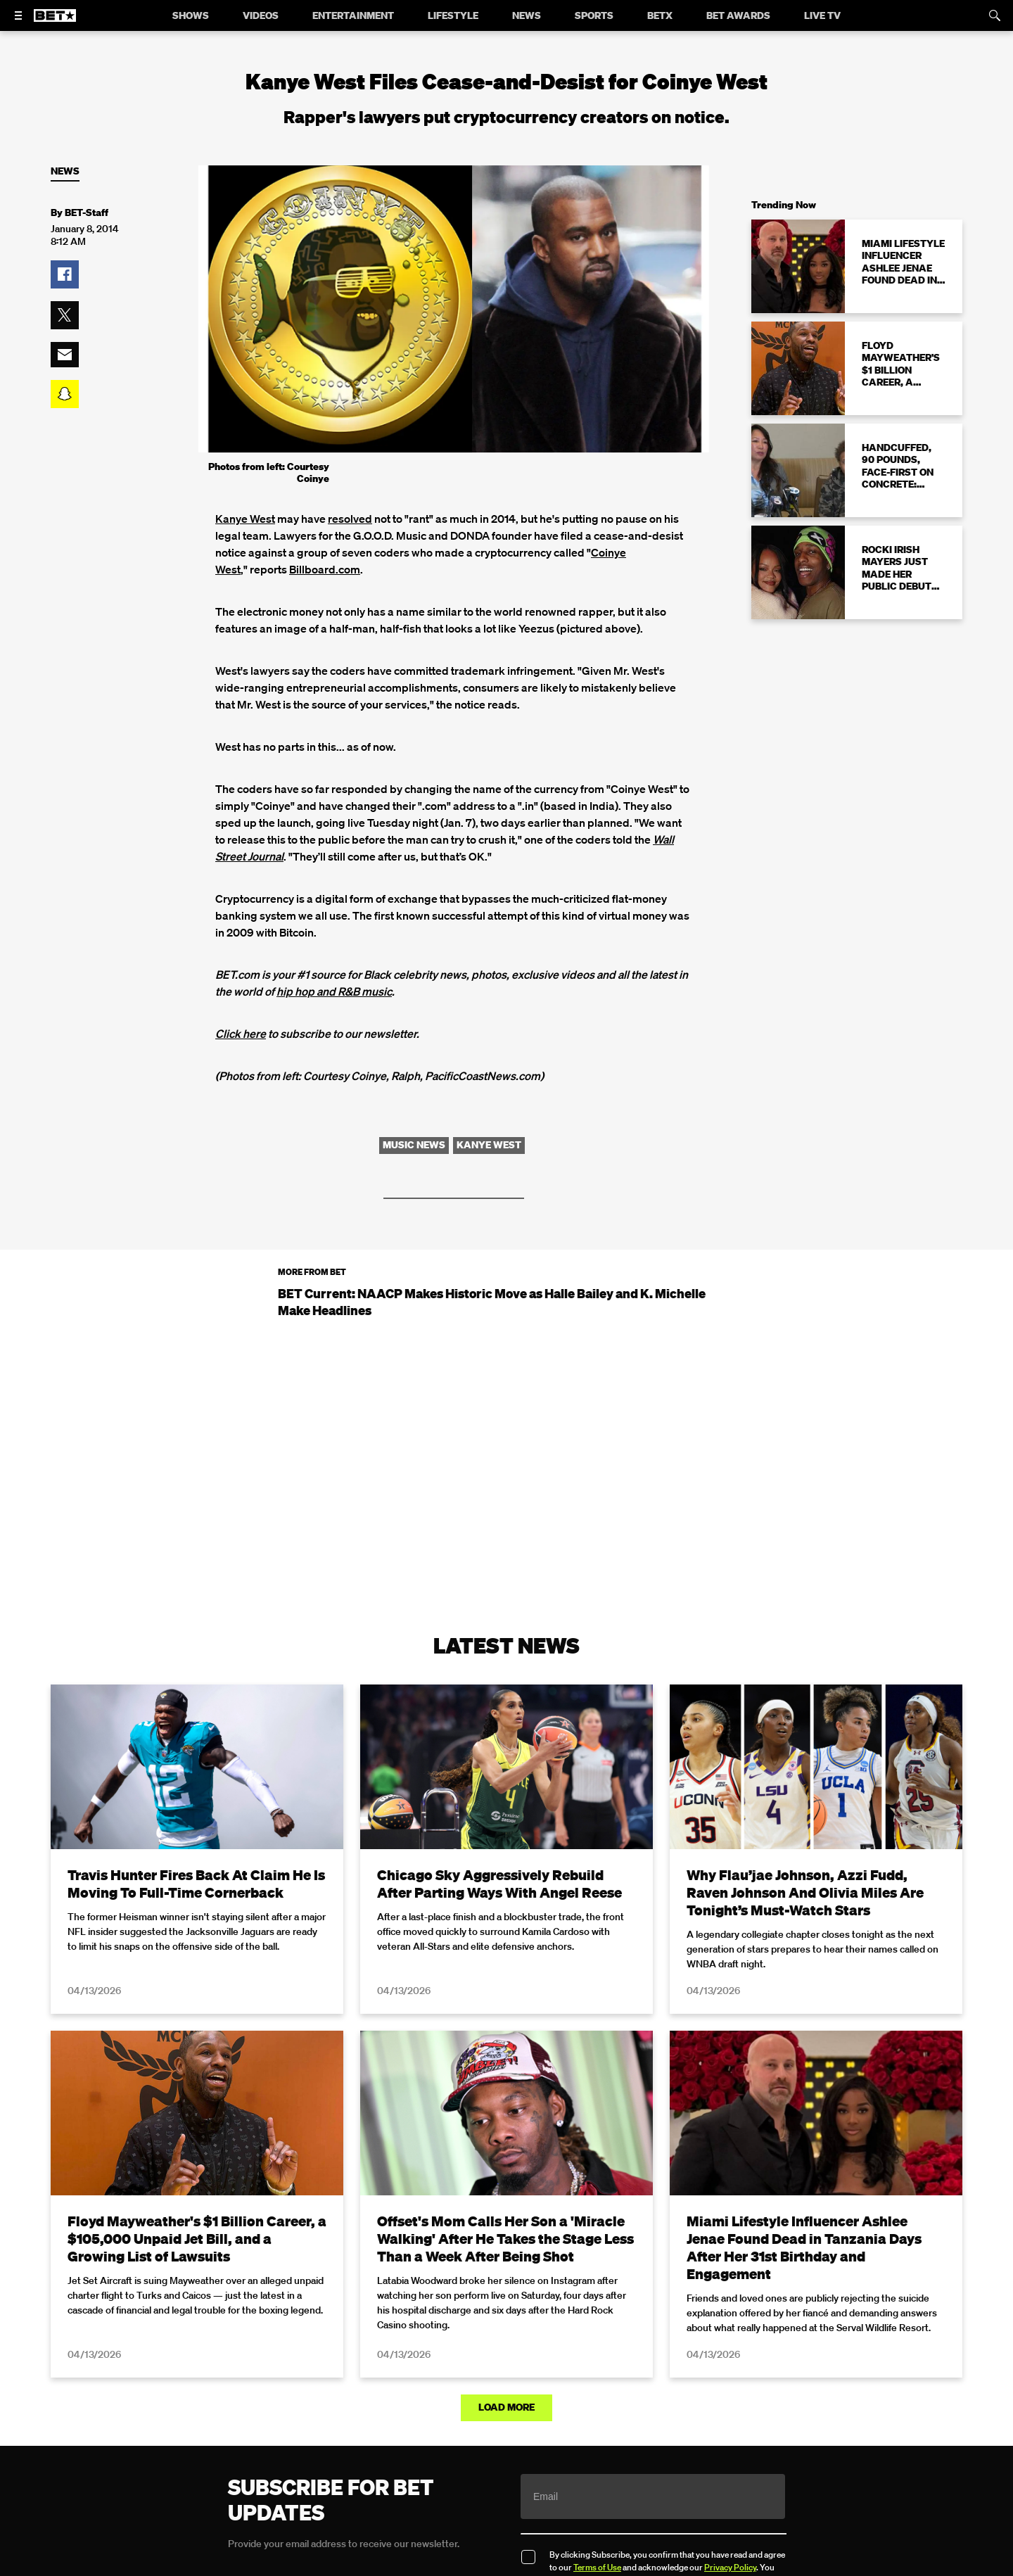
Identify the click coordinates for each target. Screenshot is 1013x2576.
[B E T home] (55, 22)
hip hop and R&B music (334, 991)
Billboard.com (324, 569)
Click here (240, 1034)
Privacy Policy (730, 2567)
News (65, 171)
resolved (350, 519)
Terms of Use (597, 2567)
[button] (65, 274)
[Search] (994, 15)
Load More (506, 2407)
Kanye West (245, 519)
